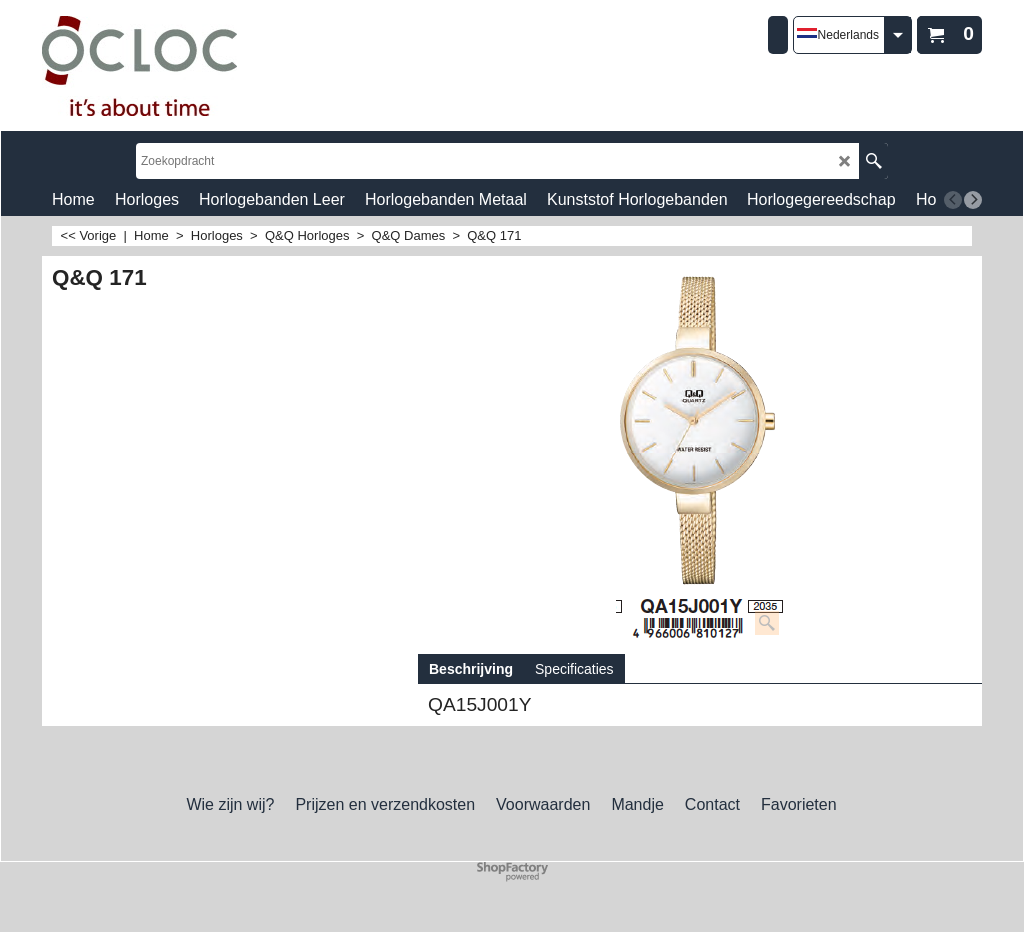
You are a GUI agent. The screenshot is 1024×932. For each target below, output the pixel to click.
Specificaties (574, 669)
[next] (973, 200)
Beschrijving (471, 669)
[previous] (953, 200)
